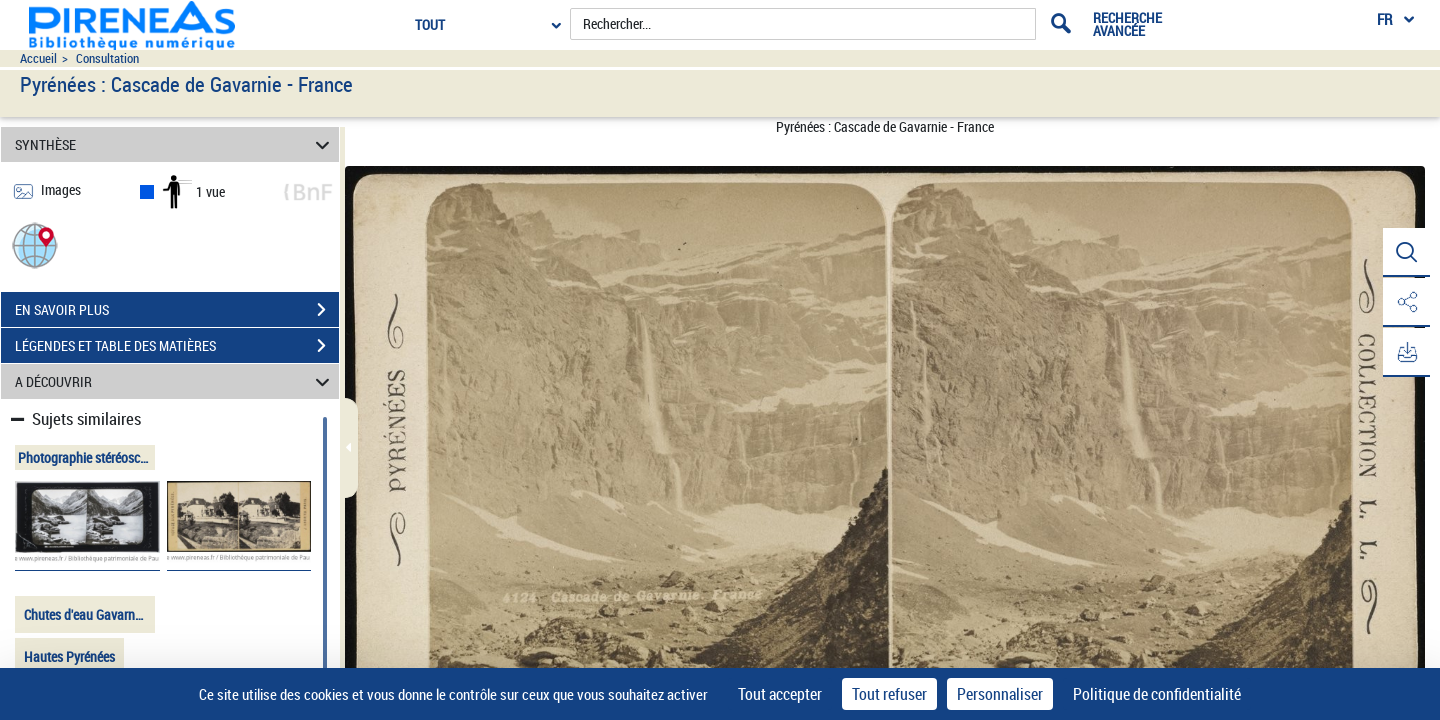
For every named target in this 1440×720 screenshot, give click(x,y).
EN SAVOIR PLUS (177, 310)
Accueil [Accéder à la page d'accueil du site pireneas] (38, 58)
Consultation (107, 58)
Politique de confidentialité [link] (1157, 694)
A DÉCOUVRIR (175, 381)
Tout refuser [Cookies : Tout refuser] (889, 694)
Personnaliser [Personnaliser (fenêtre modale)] (1000, 694)
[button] (35, 244)
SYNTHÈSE (175, 144)
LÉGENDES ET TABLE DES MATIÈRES (177, 346)
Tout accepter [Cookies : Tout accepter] (780, 694)
